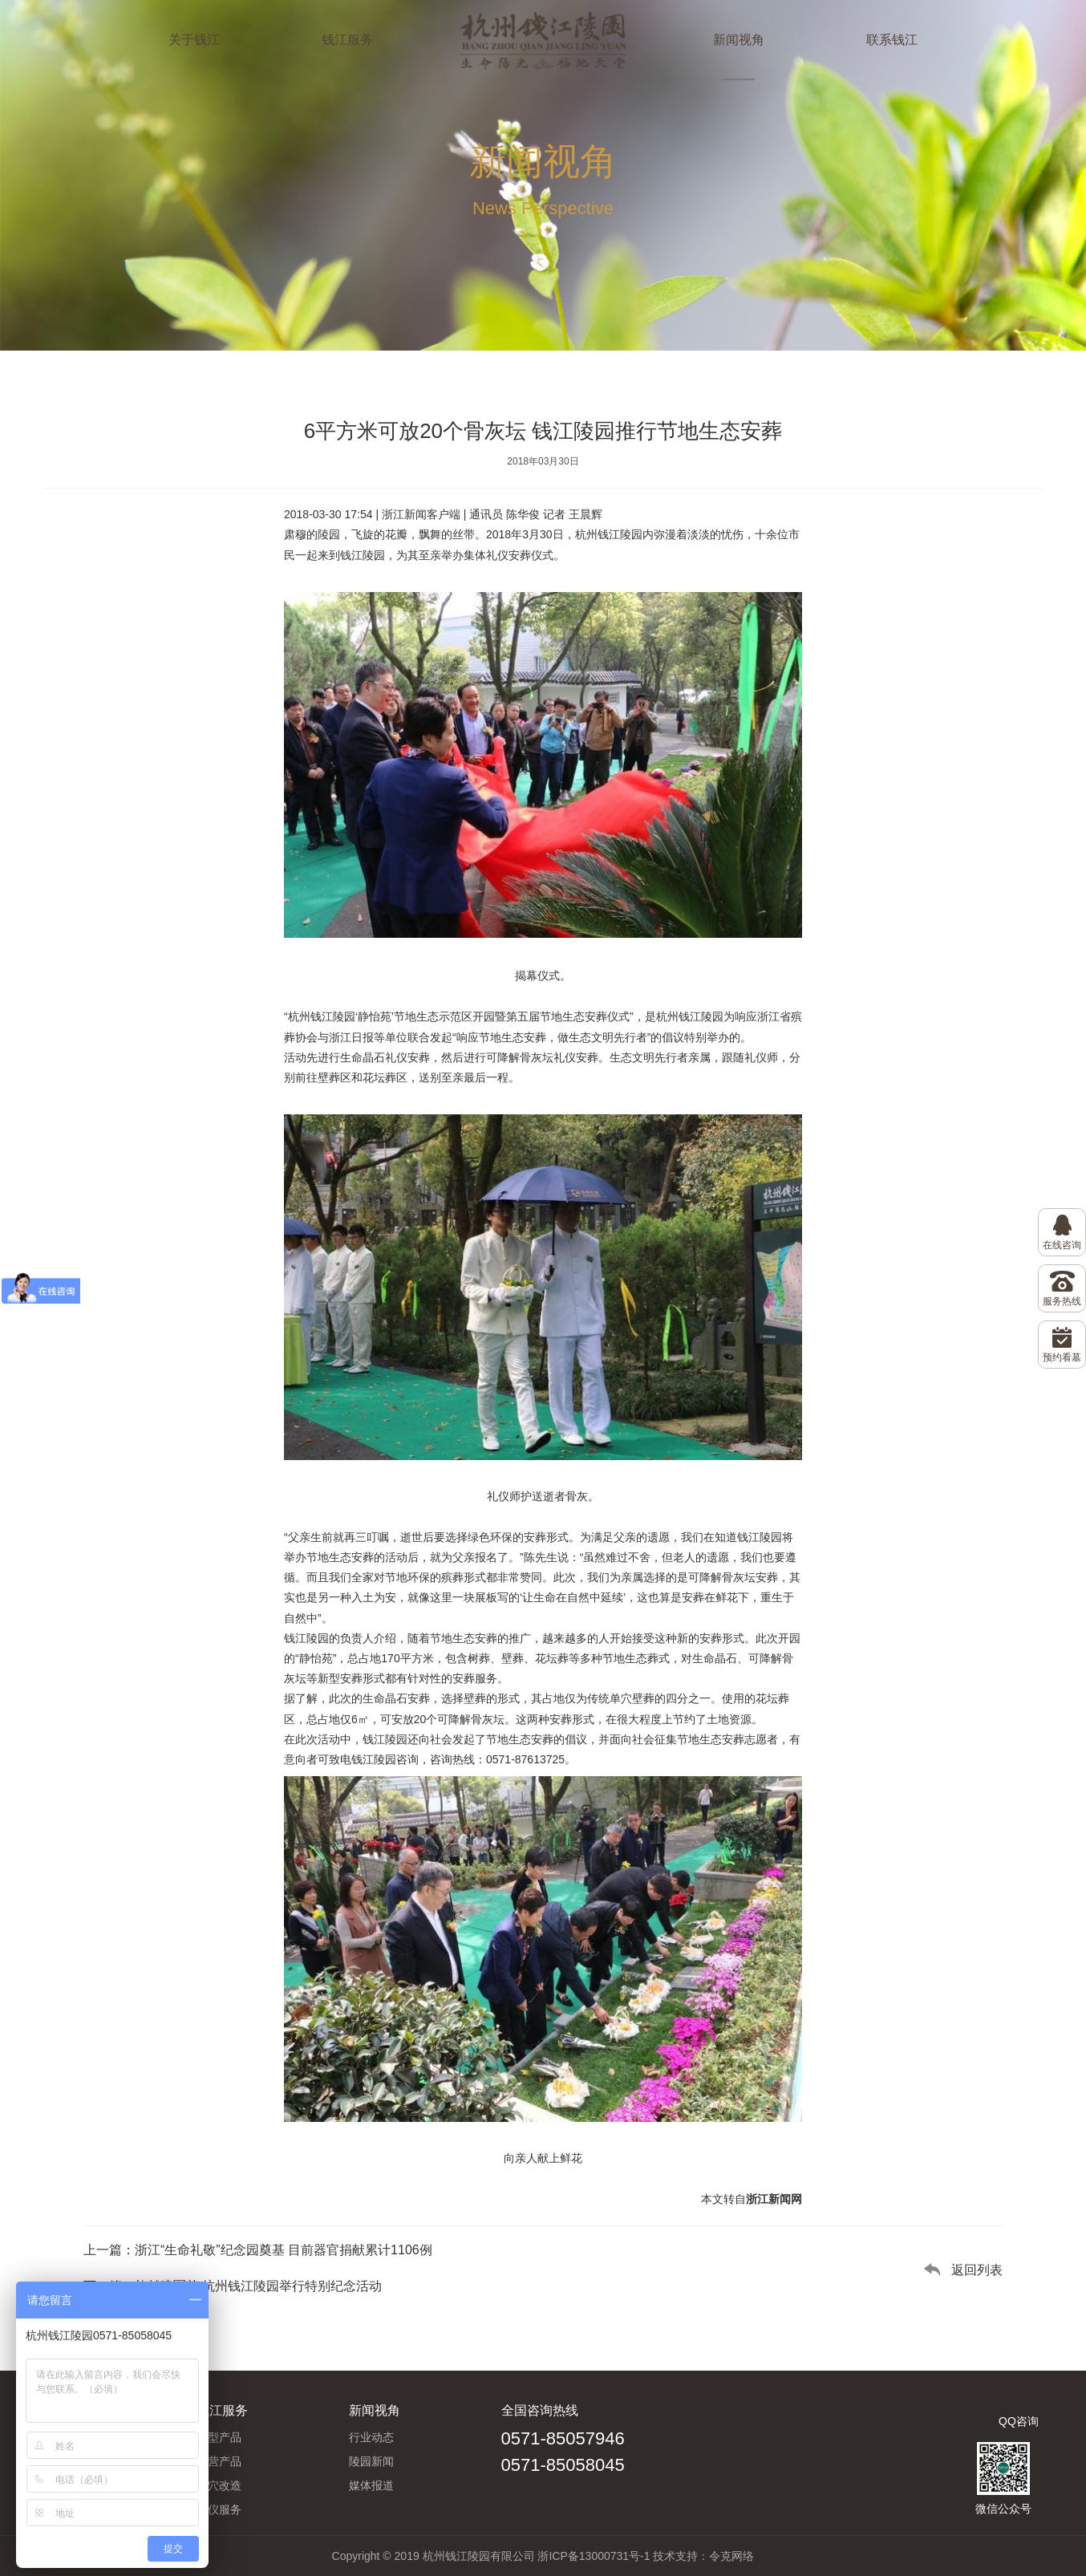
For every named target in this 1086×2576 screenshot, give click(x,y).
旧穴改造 (219, 2485)
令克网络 (731, 2556)
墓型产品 (219, 2437)
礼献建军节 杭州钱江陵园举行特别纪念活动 (258, 2286)
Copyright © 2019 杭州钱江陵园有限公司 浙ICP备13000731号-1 (491, 2556)
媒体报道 (371, 2485)
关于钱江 (194, 40)
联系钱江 (892, 40)
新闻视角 (738, 40)
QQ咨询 (1019, 2421)
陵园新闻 (371, 2461)
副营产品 (219, 2461)
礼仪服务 (219, 2509)
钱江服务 (347, 40)
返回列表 (977, 2270)
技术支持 (675, 2556)
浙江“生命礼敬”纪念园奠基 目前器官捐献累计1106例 (283, 2250)
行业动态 (371, 2437)
